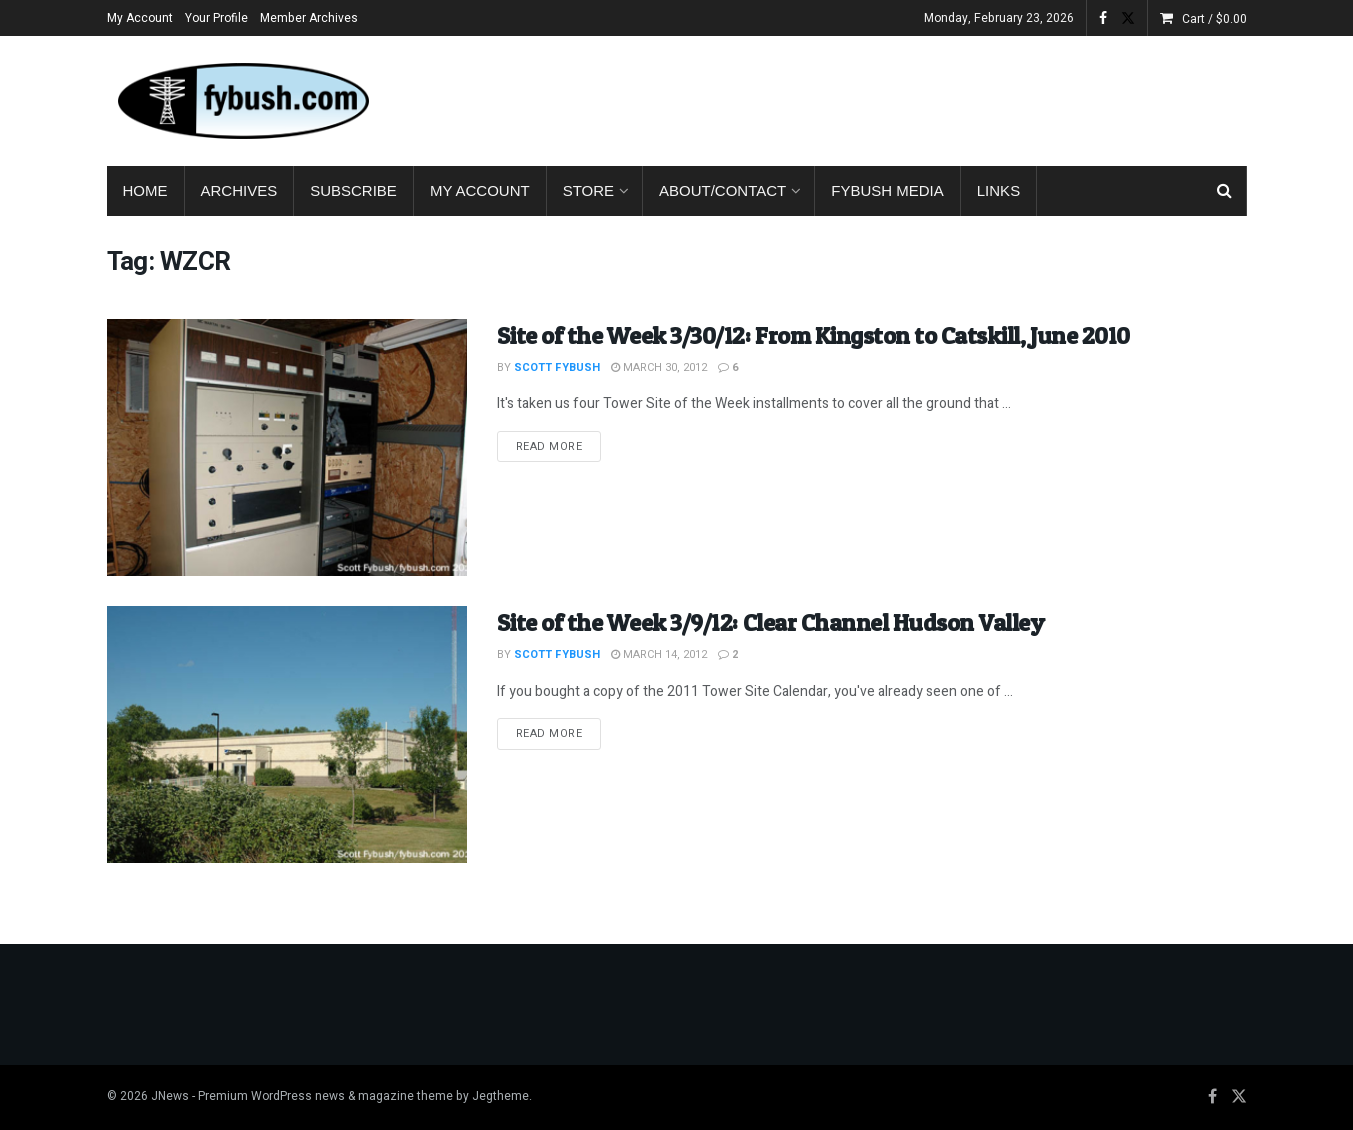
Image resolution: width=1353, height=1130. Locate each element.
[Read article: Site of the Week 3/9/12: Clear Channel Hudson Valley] (287, 734)
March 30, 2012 (659, 367)
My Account (140, 18)
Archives (239, 190)
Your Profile (216, 18)
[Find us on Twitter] (1239, 1097)
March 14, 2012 (659, 654)
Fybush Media (887, 190)
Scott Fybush (557, 367)
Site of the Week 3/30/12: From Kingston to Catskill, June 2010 (813, 335)
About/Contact (722, 190)
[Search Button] (1224, 191)
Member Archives (309, 18)
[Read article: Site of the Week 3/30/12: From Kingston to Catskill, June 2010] (287, 447)
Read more (559, 446)
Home (145, 190)
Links (998, 190)
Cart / (1214, 19)
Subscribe (353, 190)
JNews (170, 1096)
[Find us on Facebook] (1212, 1097)
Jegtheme (500, 1096)
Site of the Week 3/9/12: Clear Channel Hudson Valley (771, 622)
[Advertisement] (883, 97)
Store (588, 190)
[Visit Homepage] (242, 101)
